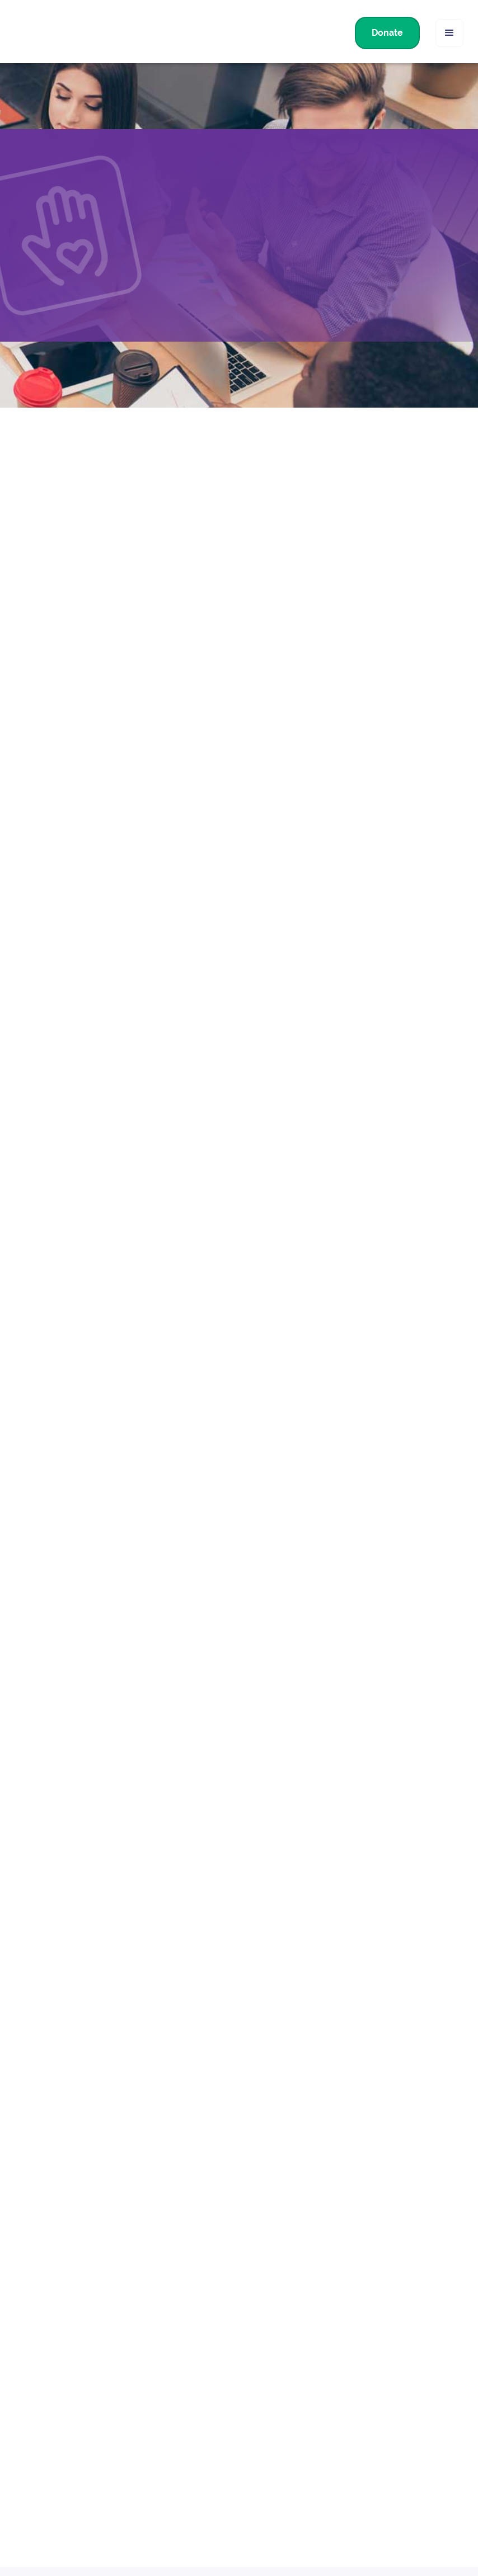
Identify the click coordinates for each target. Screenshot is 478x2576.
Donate (387, 32)
